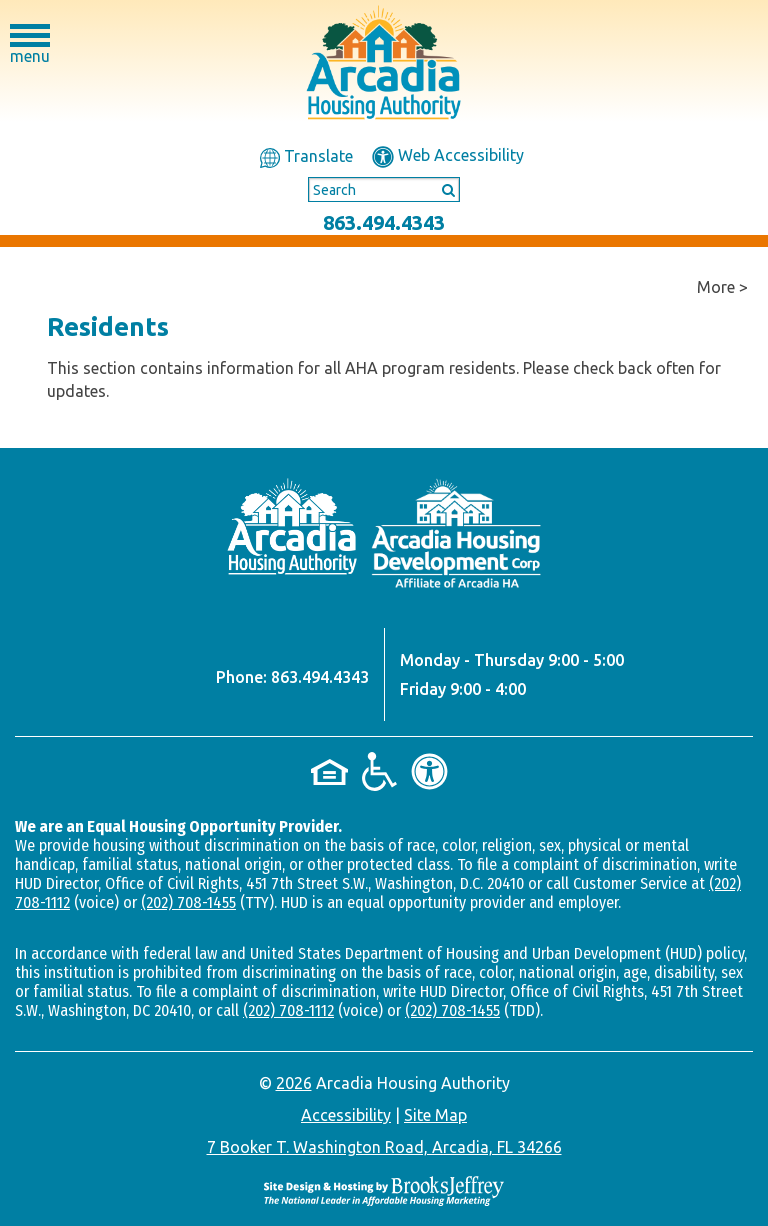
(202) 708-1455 (188, 902)
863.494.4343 (384, 222)
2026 (294, 1083)
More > (722, 287)
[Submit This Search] (442, 189)
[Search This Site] (384, 190)
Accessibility (346, 1115)
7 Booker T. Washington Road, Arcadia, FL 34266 (384, 1147)
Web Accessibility (448, 155)
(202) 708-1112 (288, 1010)
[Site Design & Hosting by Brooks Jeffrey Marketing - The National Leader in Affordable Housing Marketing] (384, 1189)
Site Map (435, 1115)
